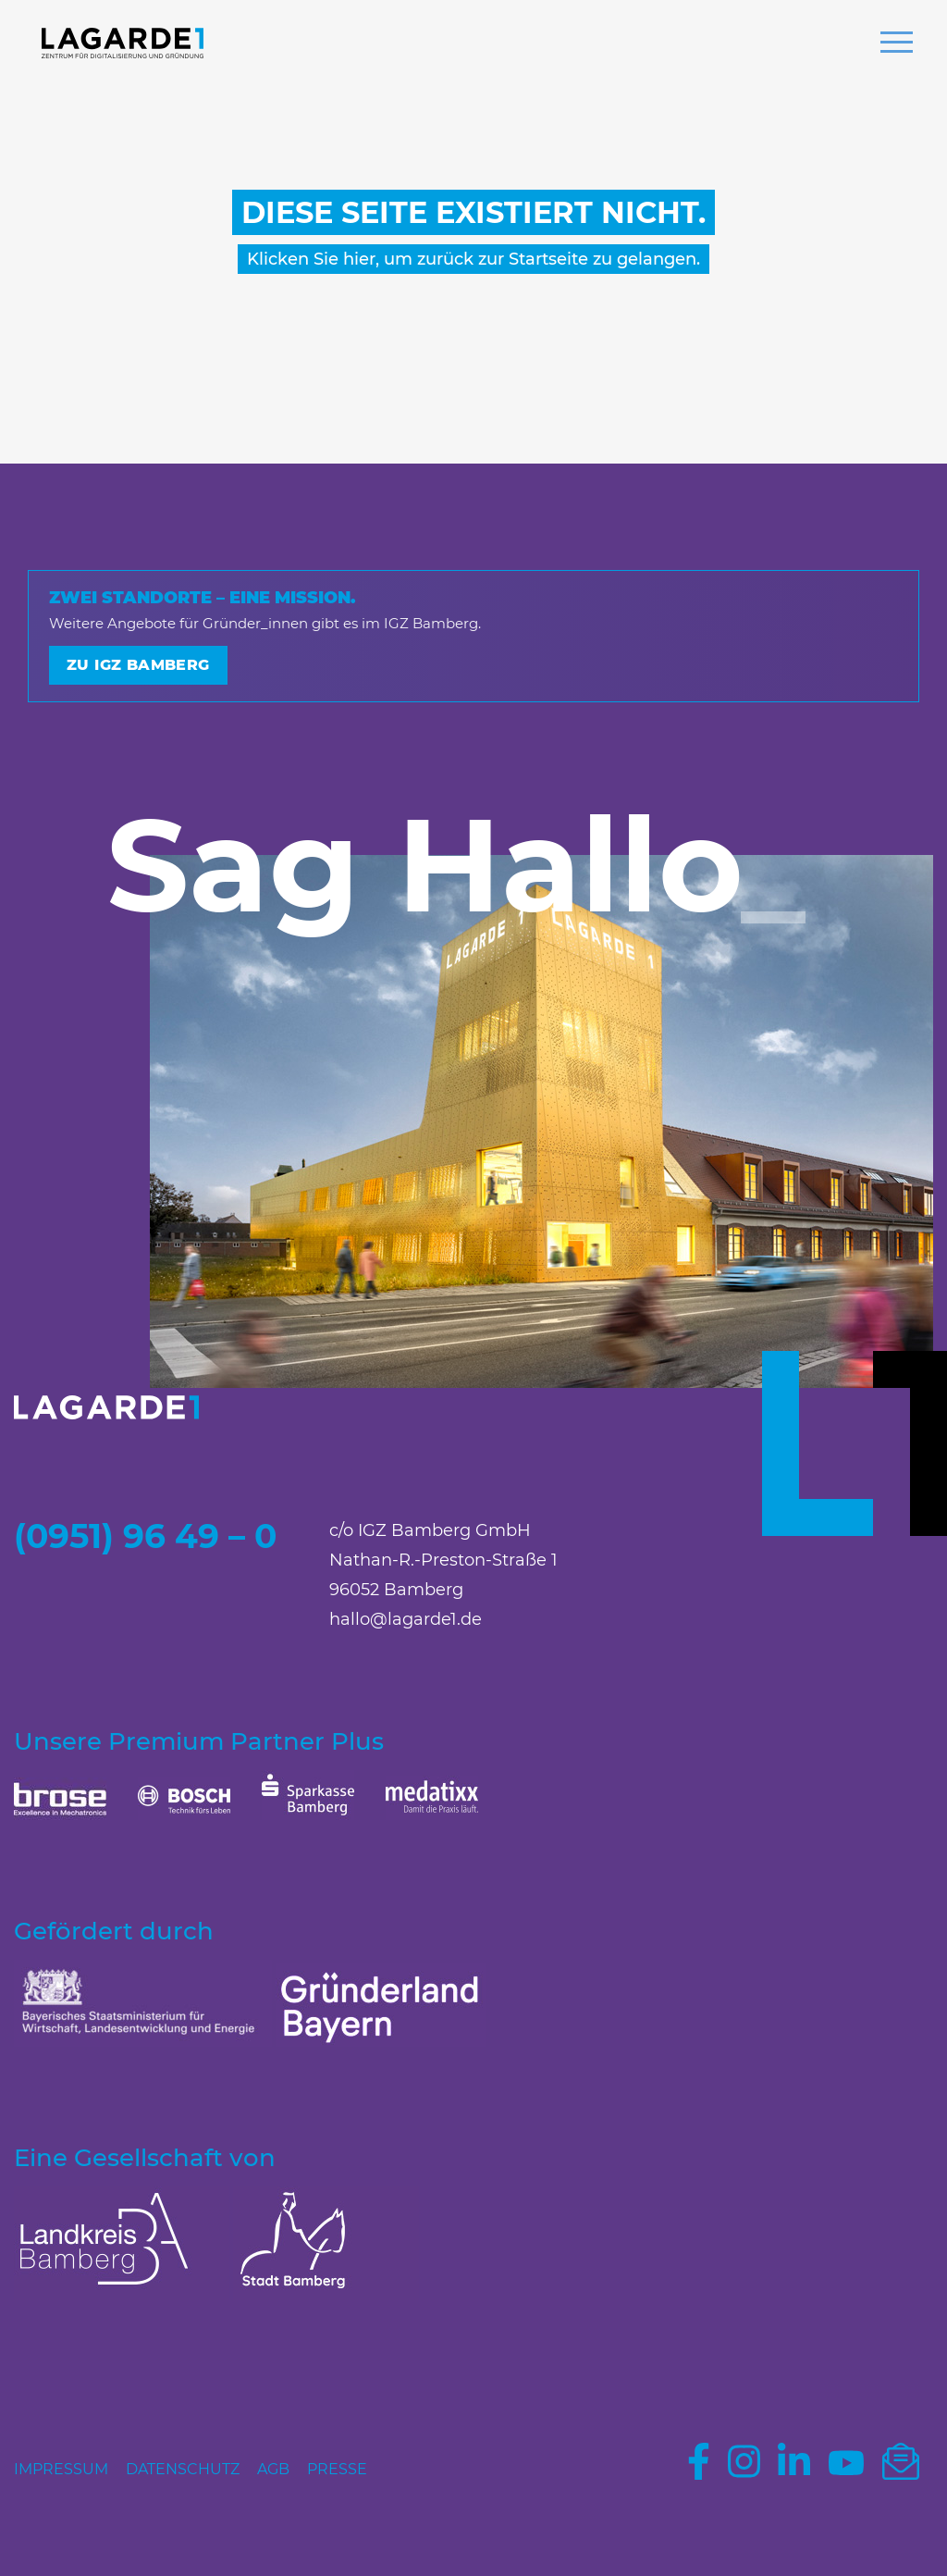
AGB (273, 2469)
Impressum (61, 2469)
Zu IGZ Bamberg (138, 665)
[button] (896, 44)
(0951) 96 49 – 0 (145, 1536)
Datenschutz (183, 2469)
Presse (337, 2469)
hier (359, 259)
